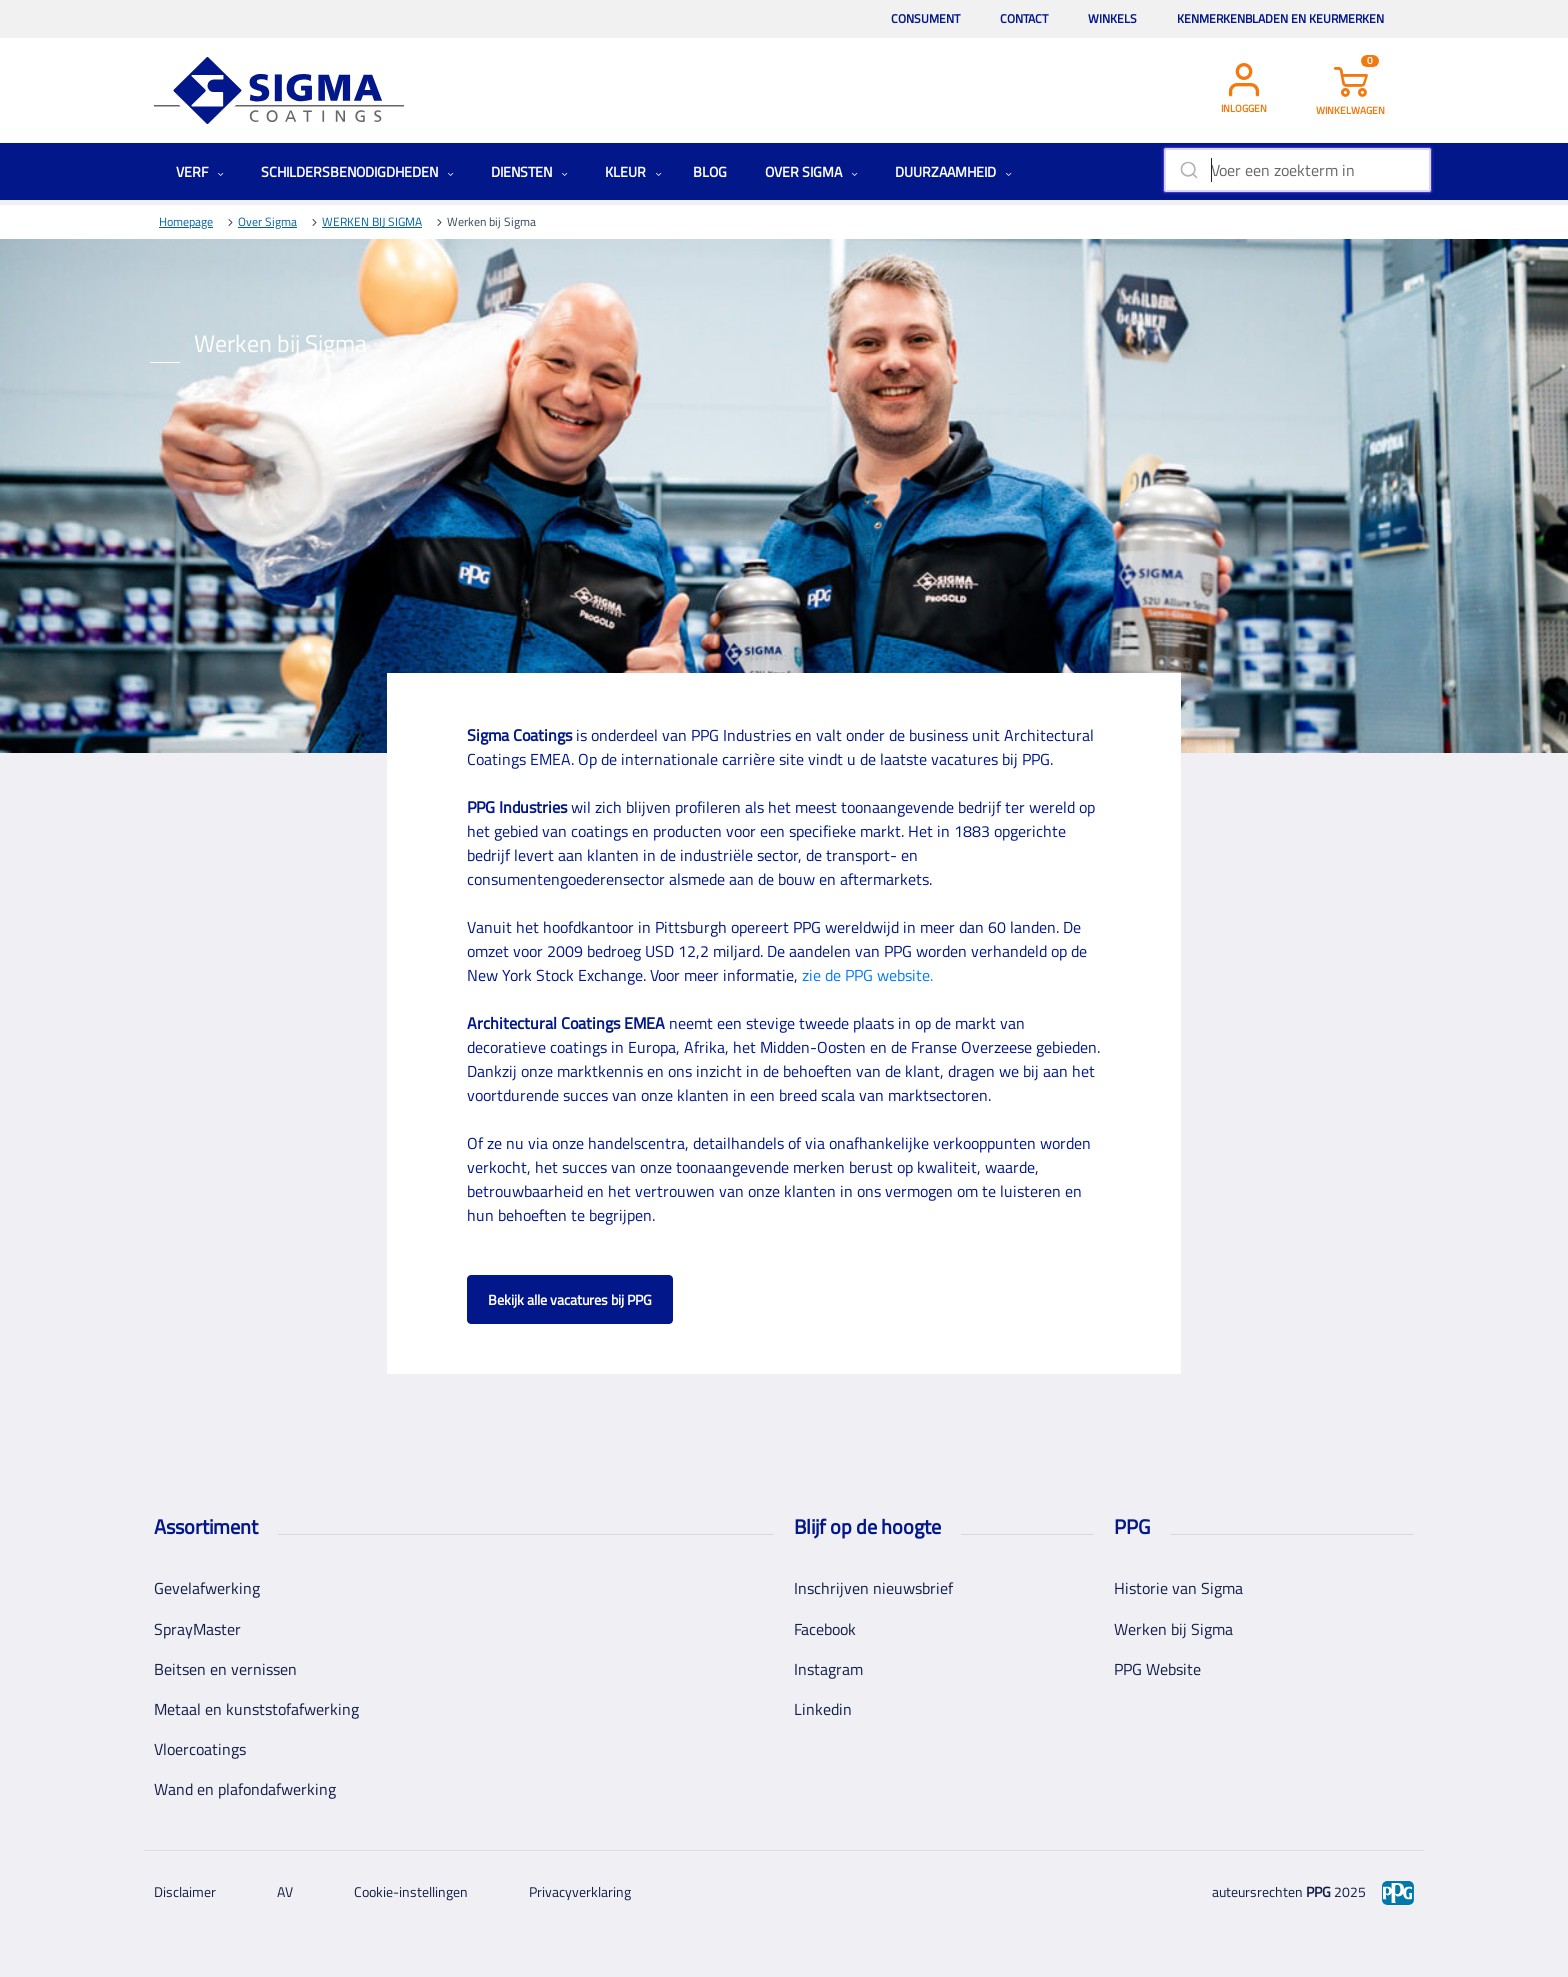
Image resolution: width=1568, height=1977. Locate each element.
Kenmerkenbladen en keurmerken (1280, 18)
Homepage (186, 221)
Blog (710, 171)
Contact (1024, 18)
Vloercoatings (200, 1749)
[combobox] (1297, 170)
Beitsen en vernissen (225, 1669)
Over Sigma (811, 171)
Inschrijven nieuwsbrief (873, 1588)
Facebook (825, 1629)
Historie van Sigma (1178, 1588)
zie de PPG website (866, 975)
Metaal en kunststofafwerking (256, 1709)
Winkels (1112, 18)
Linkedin (823, 1709)
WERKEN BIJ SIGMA (372, 221)
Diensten (529, 171)
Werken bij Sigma (1173, 1629)
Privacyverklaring (580, 1891)
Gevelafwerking (207, 1588)
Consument (925, 18)
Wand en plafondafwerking (245, 1789)
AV (285, 1891)
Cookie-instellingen (411, 1891)
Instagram (828, 1669)
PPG (1318, 1891)
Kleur (633, 171)
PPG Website (1157, 1669)
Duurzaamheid (953, 171)
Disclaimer (185, 1891)
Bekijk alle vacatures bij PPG (570, 1299)
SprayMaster (197, 1629)
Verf (200, 171)
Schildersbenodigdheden (357, 171)
